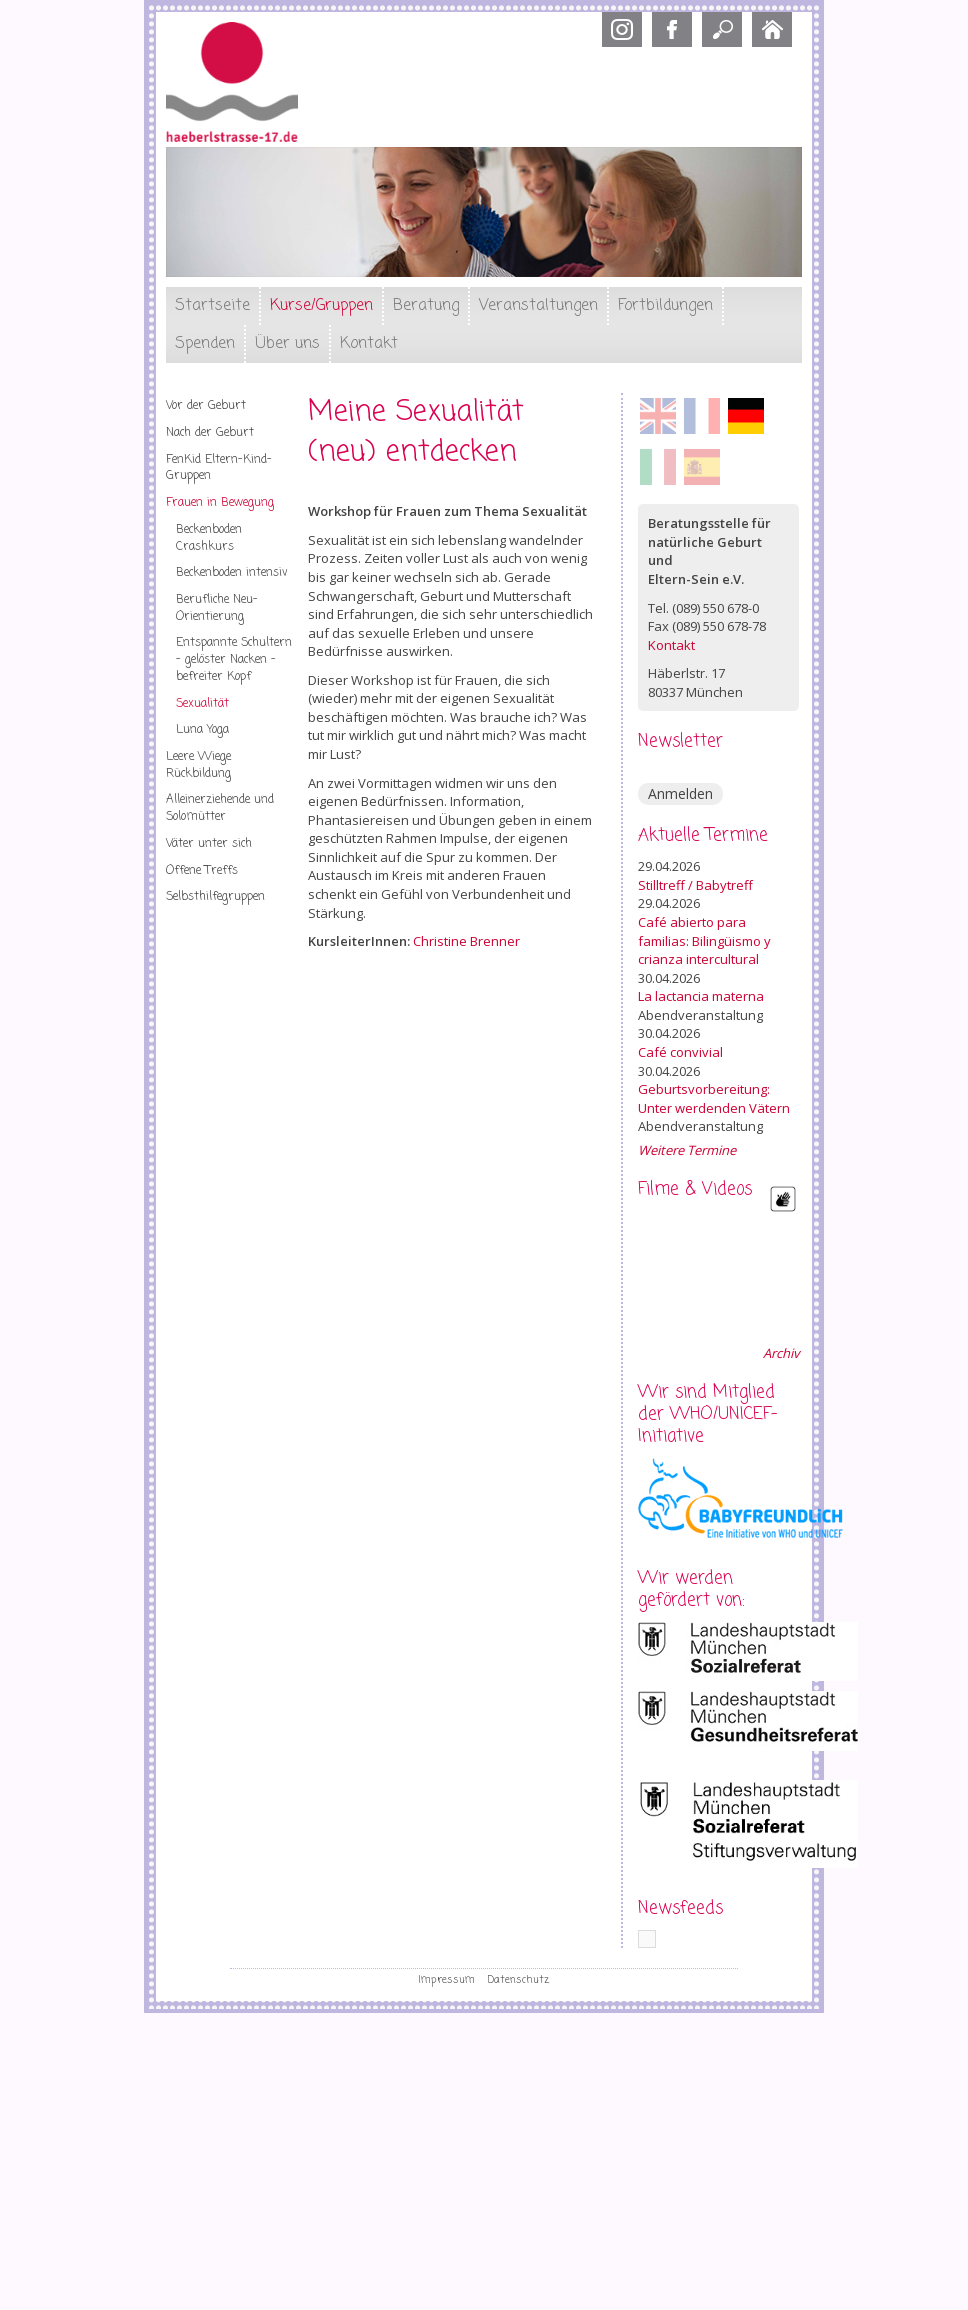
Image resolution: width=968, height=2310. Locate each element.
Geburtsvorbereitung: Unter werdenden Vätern (714, 1098)
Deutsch (746, 416)
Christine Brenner (466, 941)
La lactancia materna (701, 996)
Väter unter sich (209, 844)
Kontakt (369, 344)
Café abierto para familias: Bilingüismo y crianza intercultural (704, 940)
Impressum (446, 1980)
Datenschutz (518, 1980)
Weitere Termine (687, 1150)
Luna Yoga (202, 730)
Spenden (205, 344)
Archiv (781, 1353)
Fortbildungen (665, 306)
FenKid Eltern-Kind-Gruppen (219, 468)
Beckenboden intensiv (232, 573)
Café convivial (680, 1052)
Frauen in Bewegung (220, 503)
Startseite (212, 306)
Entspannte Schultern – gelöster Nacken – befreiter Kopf (234, 659)
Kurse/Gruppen (321, 306)
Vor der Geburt (206, 406)
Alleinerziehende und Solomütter (220, 808)
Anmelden (680, 793)
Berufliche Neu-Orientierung (217, 608)
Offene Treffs (202, 871)
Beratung (426, 306)
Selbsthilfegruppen (215, 897)
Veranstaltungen (538, 306)
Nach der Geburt (210, 433)
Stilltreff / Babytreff (695, 885)
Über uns (287, 344)
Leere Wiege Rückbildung (198, 765)
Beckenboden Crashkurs (209, 538)
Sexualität (202, 704)
